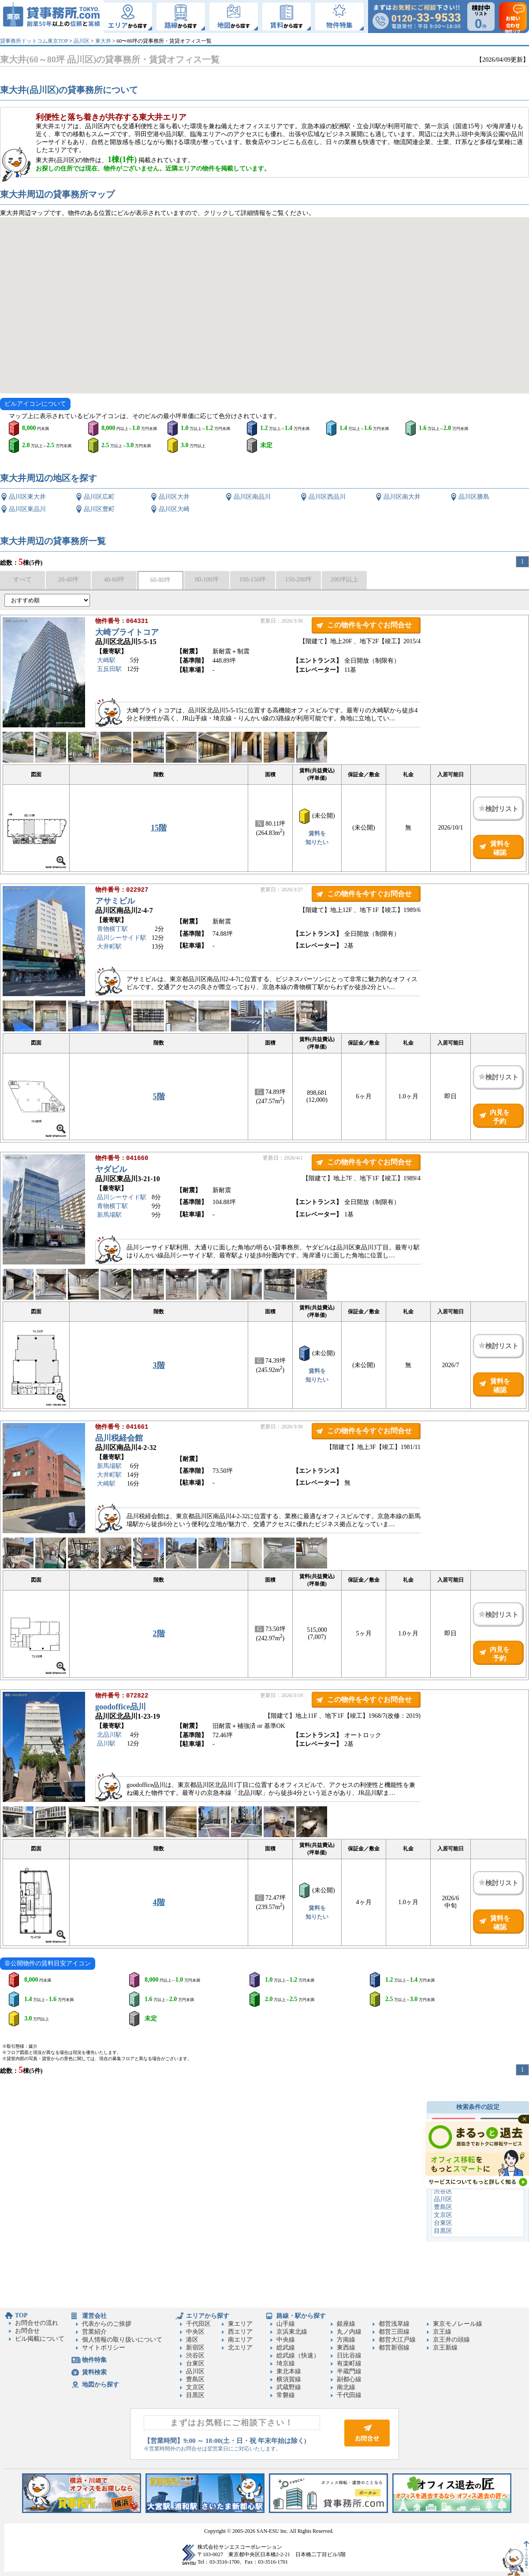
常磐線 (285, 2395)
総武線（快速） (298, 2355)
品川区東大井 (27, 496)
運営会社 (94, 2316)
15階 (159, 827)
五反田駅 (109, 670)
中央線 (285, 2339)
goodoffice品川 (120, 1707)
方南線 (346, 2339)
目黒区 (443, 2231)
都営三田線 (394, 2331)
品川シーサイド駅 (121, 938)
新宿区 (195, 2347)
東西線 (346, 2347)
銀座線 (346, 2323)
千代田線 (349, 2395)
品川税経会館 (119, 1438)
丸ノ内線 (349, 2331)
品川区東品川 (27, 509)
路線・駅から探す (301, 2316)
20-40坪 (68, 579)
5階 (159, 1096)
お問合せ (27, 2331)
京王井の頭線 (451, 2339)
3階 (159, 1365)
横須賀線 (288, 2379)
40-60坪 (114, 579)
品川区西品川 (327, 496)
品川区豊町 (99, 509)
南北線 (346, 2387)
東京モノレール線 (457, 2323)
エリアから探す (207, 2316)
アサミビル (115, 901)
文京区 (443, 2215)
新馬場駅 (109, 1215)
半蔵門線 (349, 2371)
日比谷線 (349, 2355)
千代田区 (198, 2323)
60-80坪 (160, 580)
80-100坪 (207, 579)
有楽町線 (349, 2363)
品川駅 (106, 1744)
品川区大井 (174, 496)
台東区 (443, 2223)
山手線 (285, 2323)
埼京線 (285, 2363)
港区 (192, 2339)
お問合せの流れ (36, 2323)
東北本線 (288, 2371)
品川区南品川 (252, 496)
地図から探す (100, 2384)
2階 (159, 1633)
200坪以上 (344, 579)
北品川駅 (109, 1735)
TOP (21, 2315)
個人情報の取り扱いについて (122, 2339)
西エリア (240, 2331)
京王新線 (445, 2347)
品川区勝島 (473, 496)
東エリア (240, 2323)
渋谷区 (443, 2191)
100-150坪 (252, 579)
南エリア (240, 2339)
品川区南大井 (402, 496)
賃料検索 (94, 2372)
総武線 (285, 2347)
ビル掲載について (39, 2338)
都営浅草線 (394, 2323)
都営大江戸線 (397, 2339)
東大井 (103, 41)
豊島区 (443, 2207)
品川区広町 (99, 496)
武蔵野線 (288, 2387)
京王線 (442, 2331)
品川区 (81, 41)
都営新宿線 (394, 2347)
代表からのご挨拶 (106, 2323)
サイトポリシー (103, 2347)
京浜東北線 (291, 2331)
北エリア (240, 2347)
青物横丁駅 (112, 930)
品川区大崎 (174, 509)
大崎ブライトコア (127, 633)
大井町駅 (109, 947)
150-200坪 (298, 579)
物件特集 (94, 2360)
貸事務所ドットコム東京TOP (34, 41)
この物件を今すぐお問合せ (369, 625)
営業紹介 (94, 2331)
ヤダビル (111, 1170)
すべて (22, 579)
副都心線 (349, 2379)
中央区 (195, 2331)
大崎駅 (106, 661)
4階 (159, 1902)
